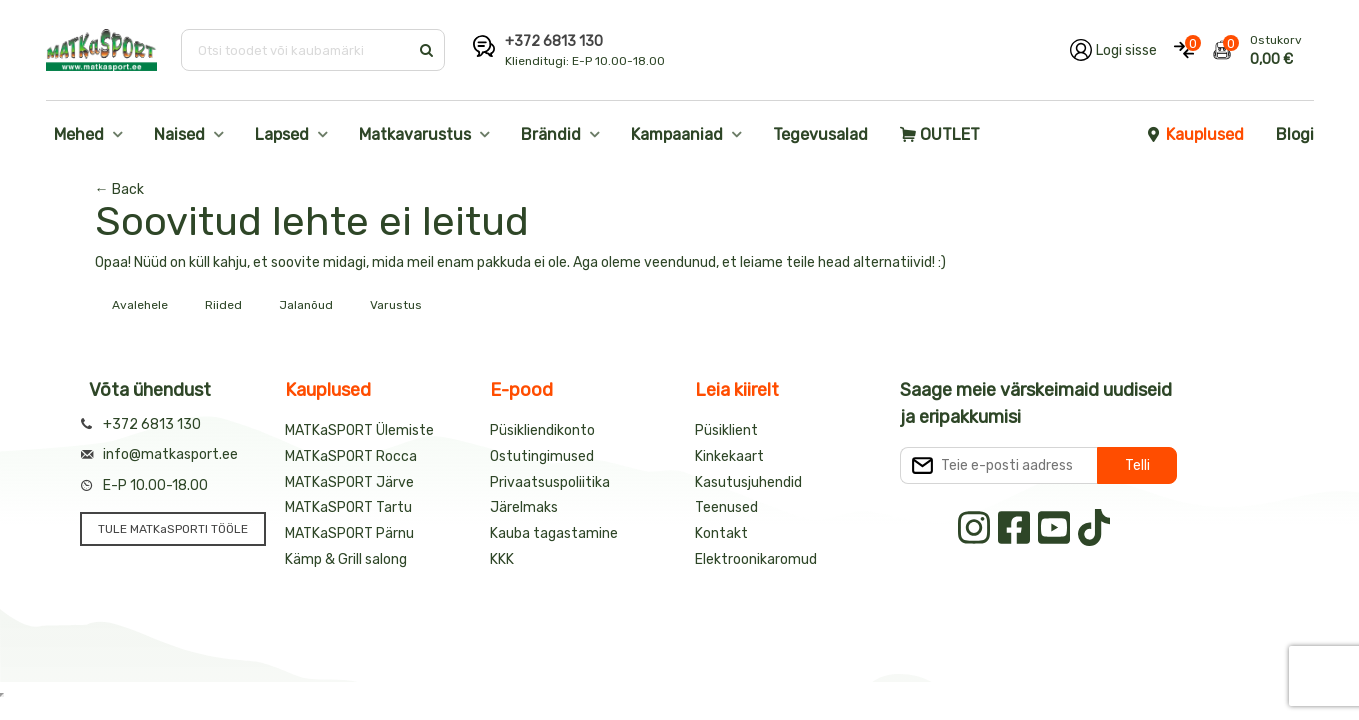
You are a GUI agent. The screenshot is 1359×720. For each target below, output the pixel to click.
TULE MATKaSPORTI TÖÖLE (173, 529)
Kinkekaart (729, 456)
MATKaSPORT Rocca (351, 456)
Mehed (79, 134)
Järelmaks (524, 507)
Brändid (551, 134)
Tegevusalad (820, 134)
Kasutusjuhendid (748, 482)
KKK (502, 559)
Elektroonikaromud (756, 559)
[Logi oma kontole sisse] (1113, 50)
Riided (223, 305)
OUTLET (940, 134)
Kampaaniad (677, 134)
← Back (119, 189)
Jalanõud (306, 305)
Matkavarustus (415, 134)
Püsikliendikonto (542, 430)
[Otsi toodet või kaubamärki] (296, 50)
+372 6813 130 (554, 41)
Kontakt (721, 533)
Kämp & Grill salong (346, 559)
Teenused (726, 507)
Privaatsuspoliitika (550, 482)
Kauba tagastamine (554, 533)
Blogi (1295, 134)
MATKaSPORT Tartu (348, 507)
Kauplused (1195, 134)
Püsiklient (726, 430)
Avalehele (140, 305)
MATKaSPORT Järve (349, 482)
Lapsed (282, 134)
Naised (179, 134)
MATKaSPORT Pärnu (349, 533)
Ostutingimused (542, 456)
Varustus (396, 305)
